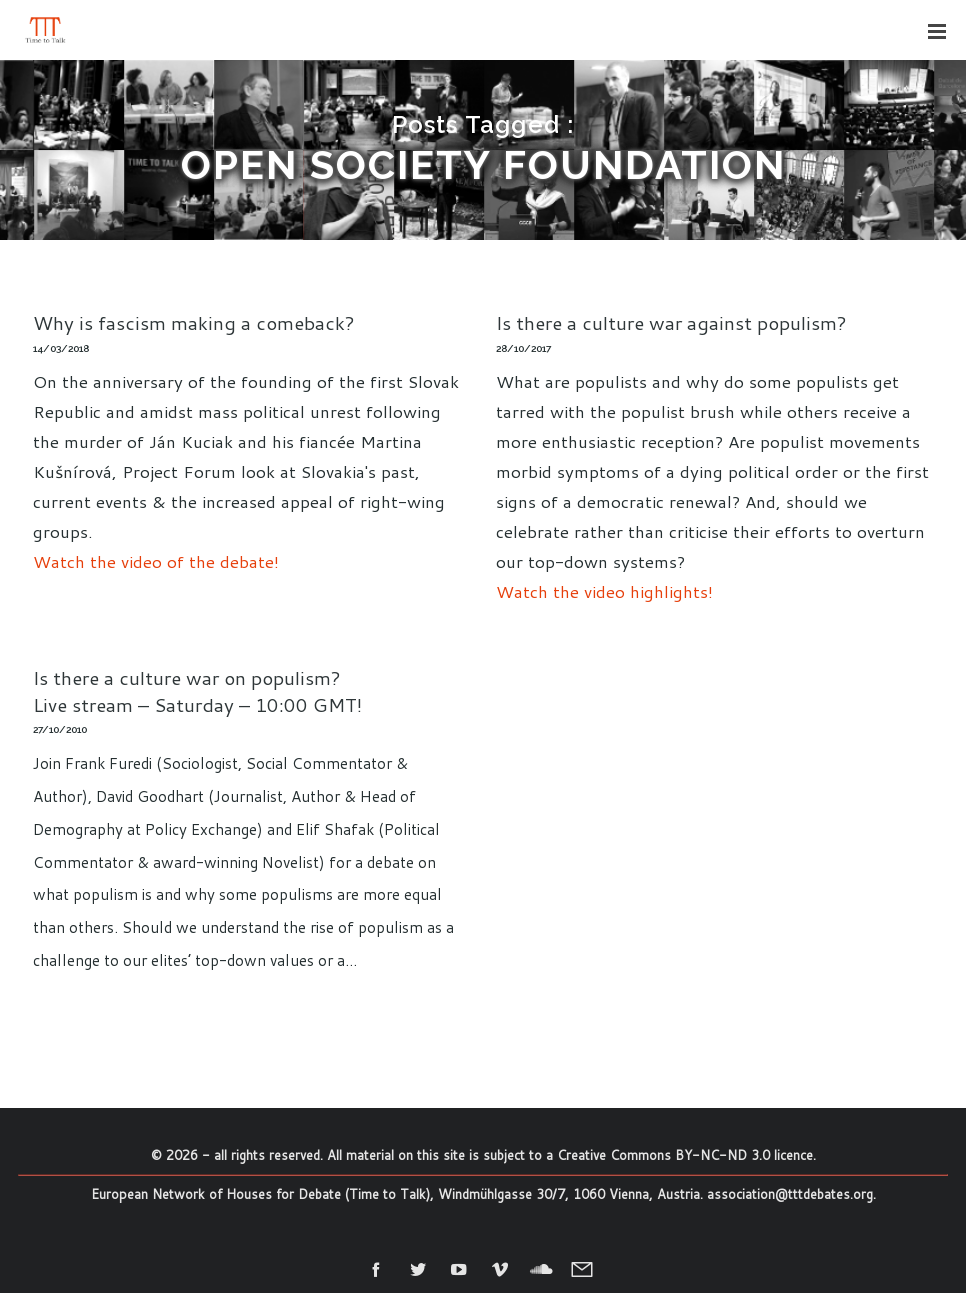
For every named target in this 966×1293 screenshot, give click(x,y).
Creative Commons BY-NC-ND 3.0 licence (685, 1155)
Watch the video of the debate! (156, 561)
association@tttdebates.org (790, 1194)
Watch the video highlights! (604, 591)
